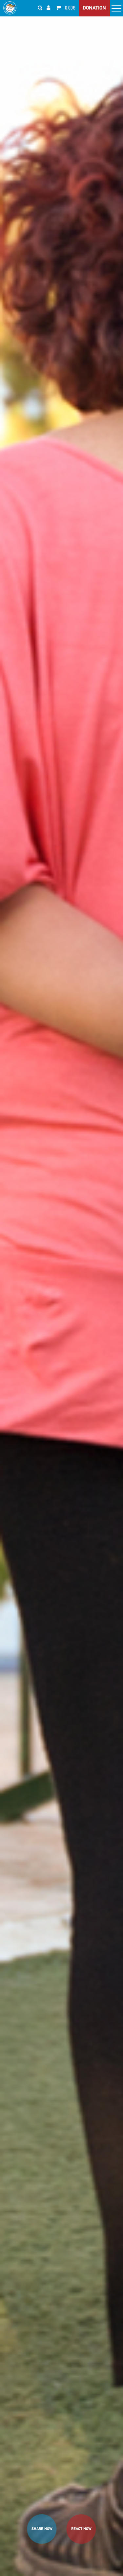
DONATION (94, 8)
